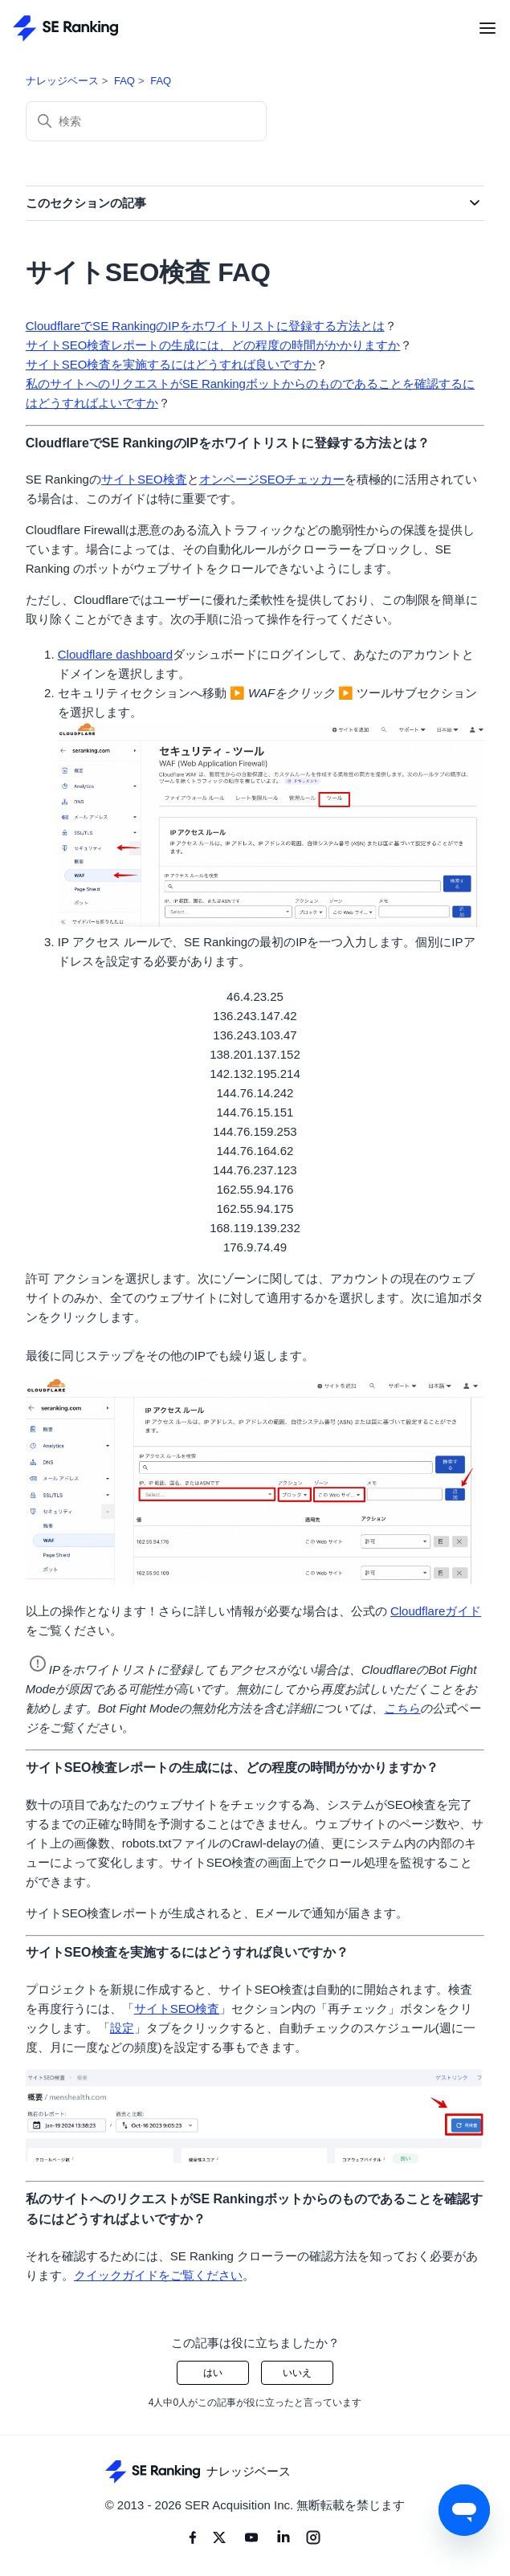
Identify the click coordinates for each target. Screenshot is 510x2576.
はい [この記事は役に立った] (212, 2372)
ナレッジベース (62, 81)
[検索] (146, 121)
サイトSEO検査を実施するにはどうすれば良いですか (171, 364)
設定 (122, 2028)
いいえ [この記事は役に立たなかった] (297, 2372)
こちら (402, 1708)
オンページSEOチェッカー (272, 479)
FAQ (124, 81)
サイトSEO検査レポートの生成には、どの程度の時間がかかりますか (213, 345)
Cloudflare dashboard (115, 654)
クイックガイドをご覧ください (158, 2275)
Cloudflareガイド (435, 1611)
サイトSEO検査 (144, 479)
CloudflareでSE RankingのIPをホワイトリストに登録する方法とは (205, 326)
